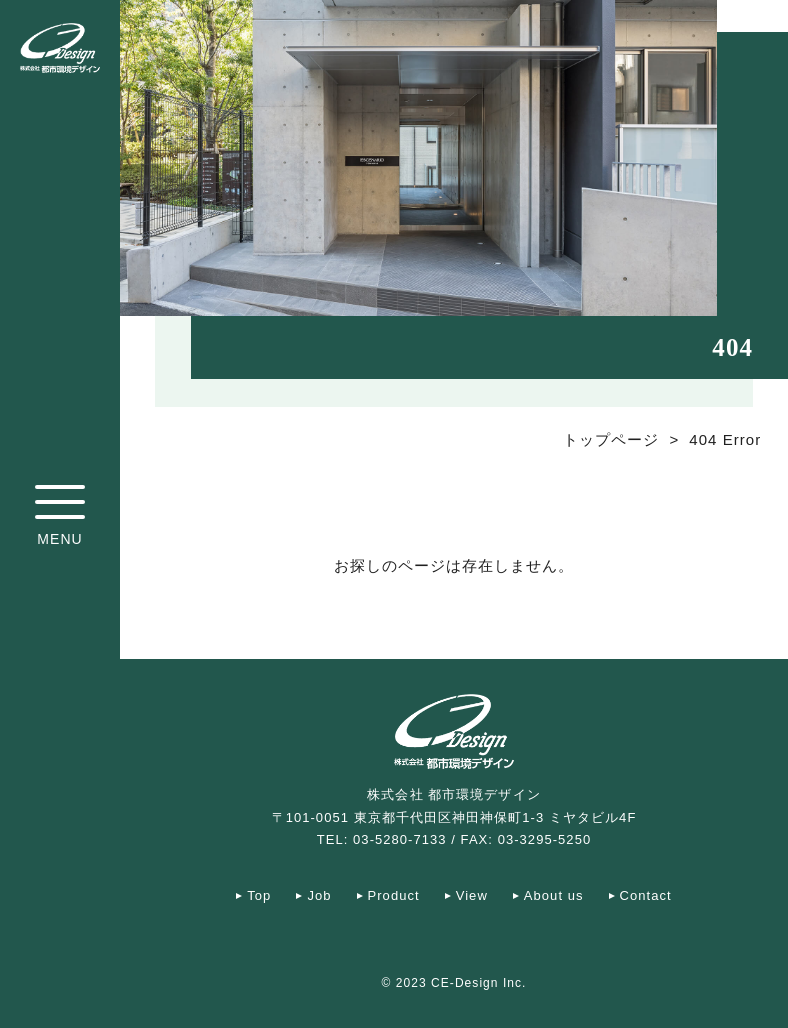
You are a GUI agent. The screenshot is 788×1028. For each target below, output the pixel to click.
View (472, 895)
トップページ (611, 439)
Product (394, 895)
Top (259, 895)
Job (319, 895)
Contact (646, 895)
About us (554, 895)
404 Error (725, 439)
